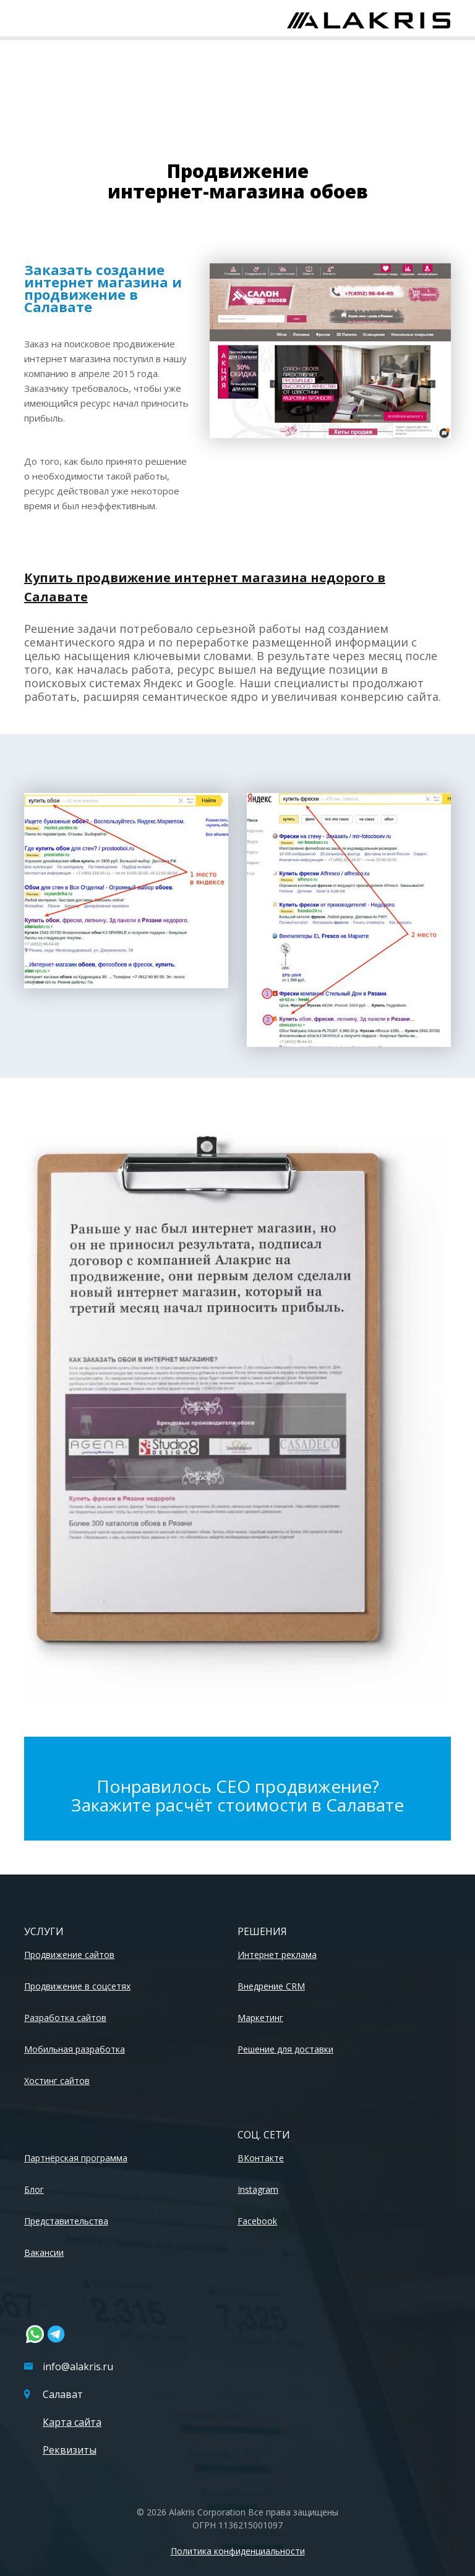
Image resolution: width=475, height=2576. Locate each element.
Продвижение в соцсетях (77, 1986)
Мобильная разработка (74, 2049)
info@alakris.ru (68, 2366)
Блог (34, 2189)
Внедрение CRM (271, 1986)
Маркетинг (260, 2017)
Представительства (66, 2221)
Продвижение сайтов (69, 1954)
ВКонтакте (261, 2158)
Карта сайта (72, 2422)
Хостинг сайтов (57, 2081)
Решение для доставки (285, 2049)
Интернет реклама (277, 1954)
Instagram (258, 2189)
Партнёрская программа (75, 2158)
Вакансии (44, 2252)
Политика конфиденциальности (238, 2551)
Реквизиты (69, 2450)
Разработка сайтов (65, 2017)
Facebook (257, 2221)
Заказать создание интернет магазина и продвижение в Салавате (103, 288)
